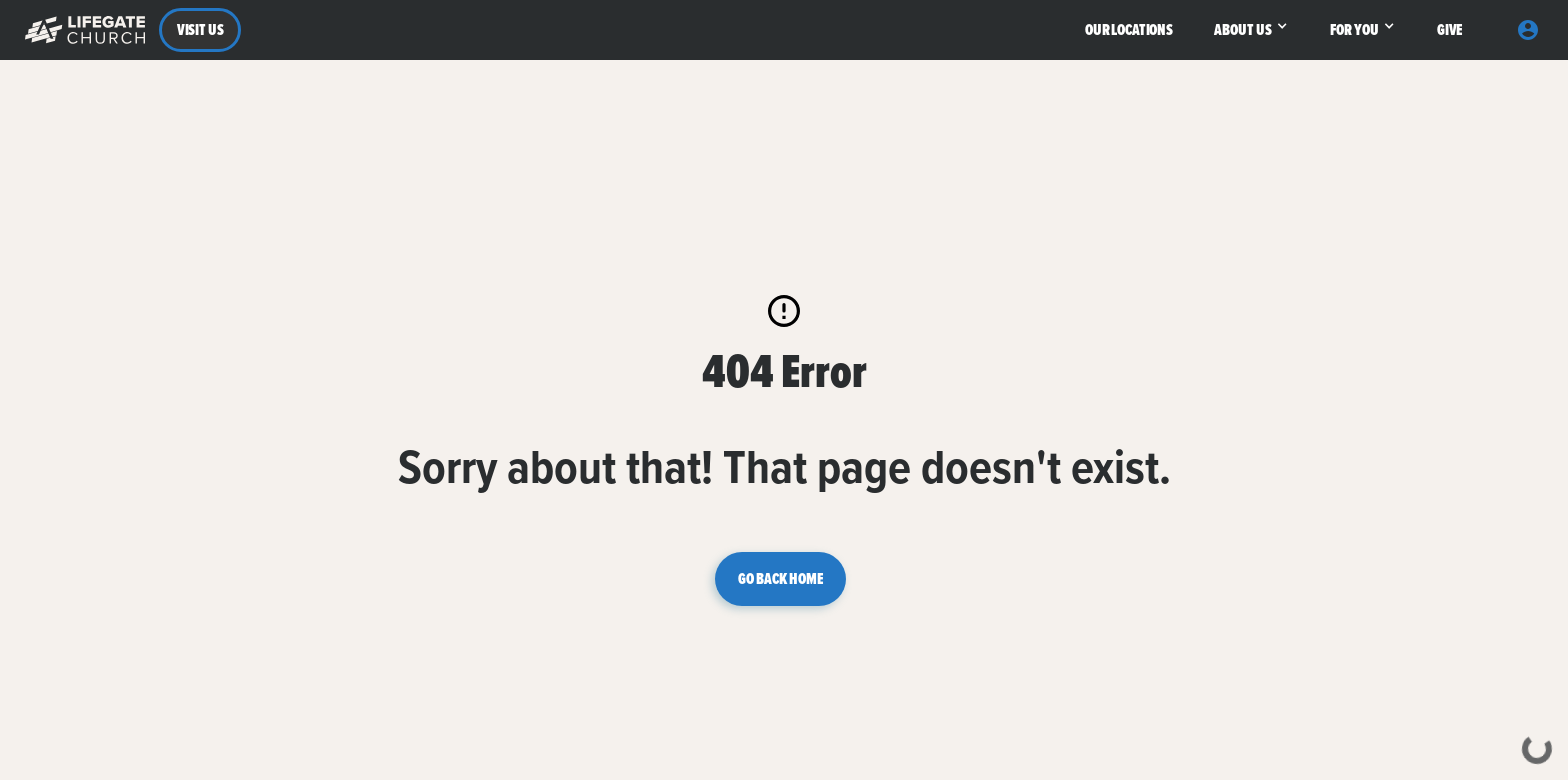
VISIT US (200, 29)
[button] (80, 30)
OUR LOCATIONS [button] (1129, 29)
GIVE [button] (1449, 29)
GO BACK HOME (780, 578)
